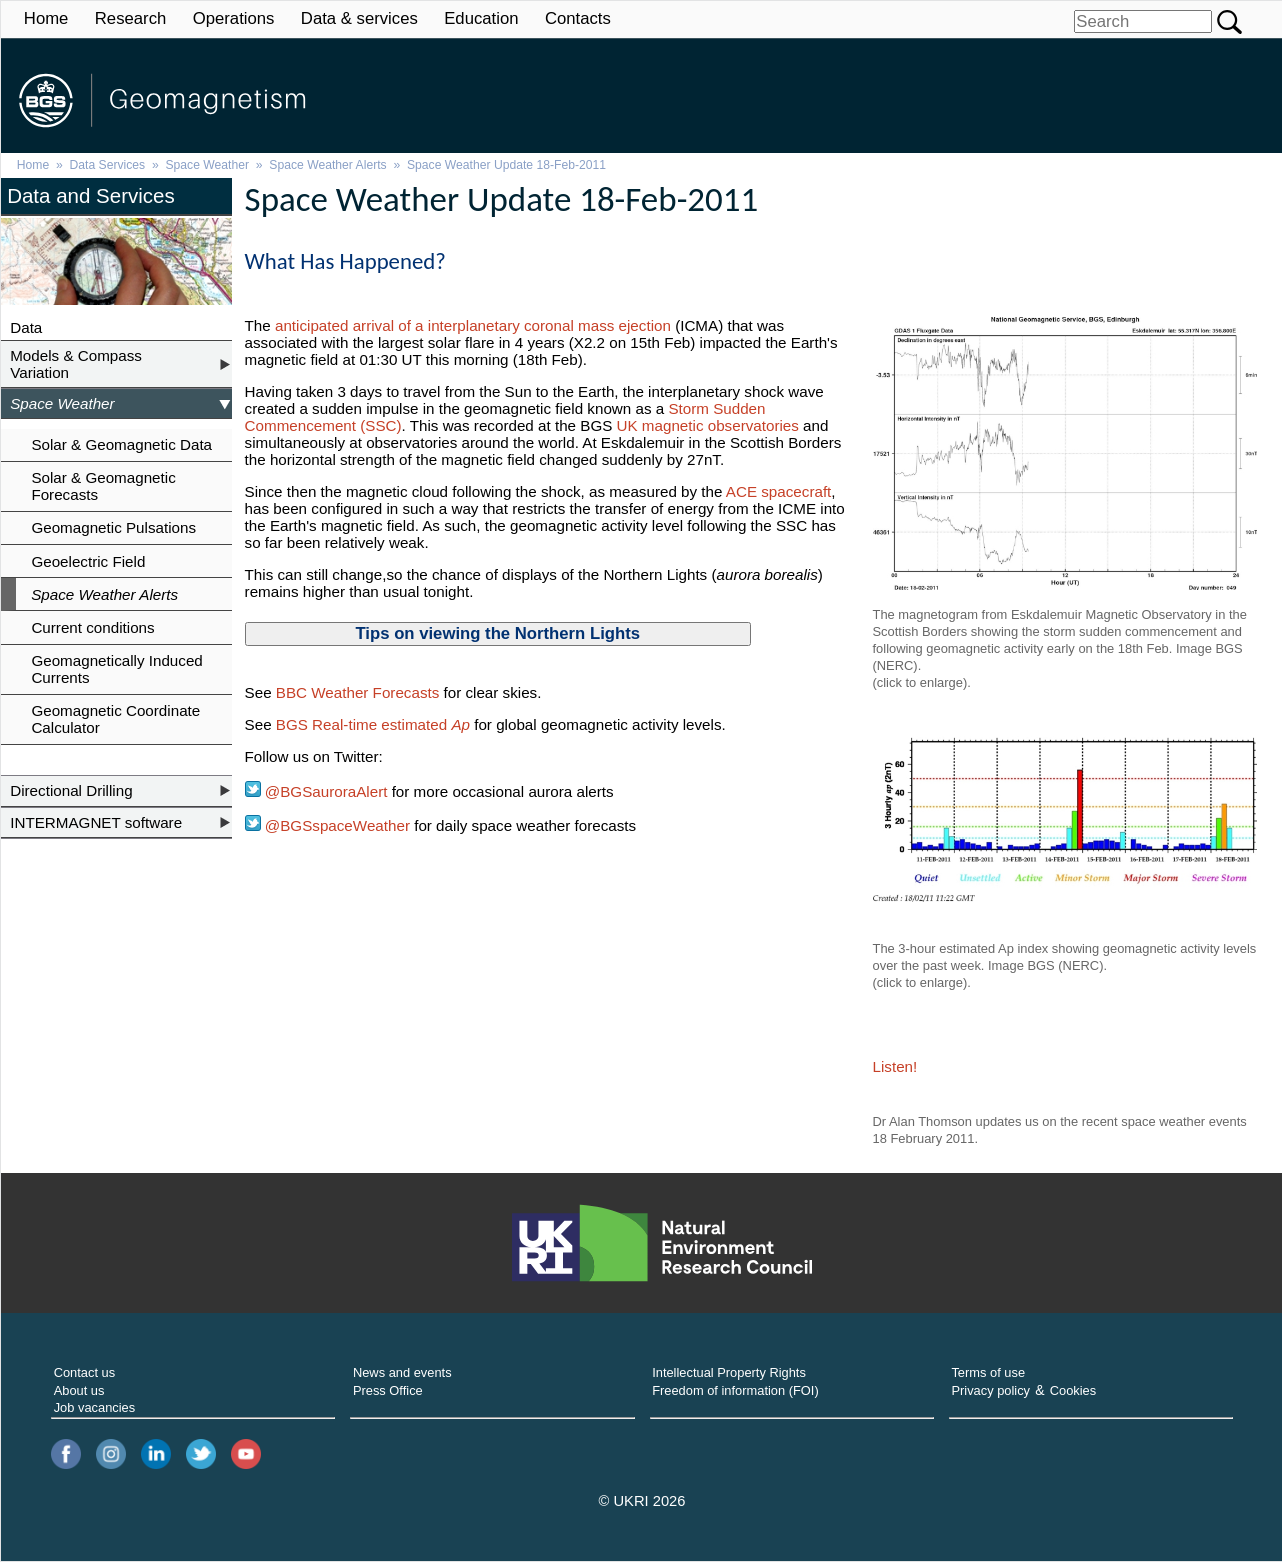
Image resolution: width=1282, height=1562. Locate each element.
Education (481, 18)
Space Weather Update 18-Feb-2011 (506, 165)
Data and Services (91, 195)
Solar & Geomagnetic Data (121, 444)
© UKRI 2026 (642, 1501)
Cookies (1073, 1390)
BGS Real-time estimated (373, 724)
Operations (234, 18)
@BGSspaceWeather (335, 825)
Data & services (359, 18)
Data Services (108, 165)
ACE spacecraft (779, 491)
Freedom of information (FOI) (735, 1390)
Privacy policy (990, 1390)
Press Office (388, 1390)
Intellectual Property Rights (729, 1372)
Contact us (84, 1372)
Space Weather (207, 165)
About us (79, 1390)
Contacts (578, 18)
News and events (402, 1372)
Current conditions (92, 627)
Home (46, 18)
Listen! (895, 1066)
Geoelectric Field (88, 561)
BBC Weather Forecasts (360, 692)
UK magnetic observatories (708, 425)
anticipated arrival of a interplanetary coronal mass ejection (473, 325)
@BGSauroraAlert (316, 791)
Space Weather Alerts (327, 165)
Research (131, 18)
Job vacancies (95, 1407)
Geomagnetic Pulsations (113, 527)
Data (26, 327)
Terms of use (988, 1372)
